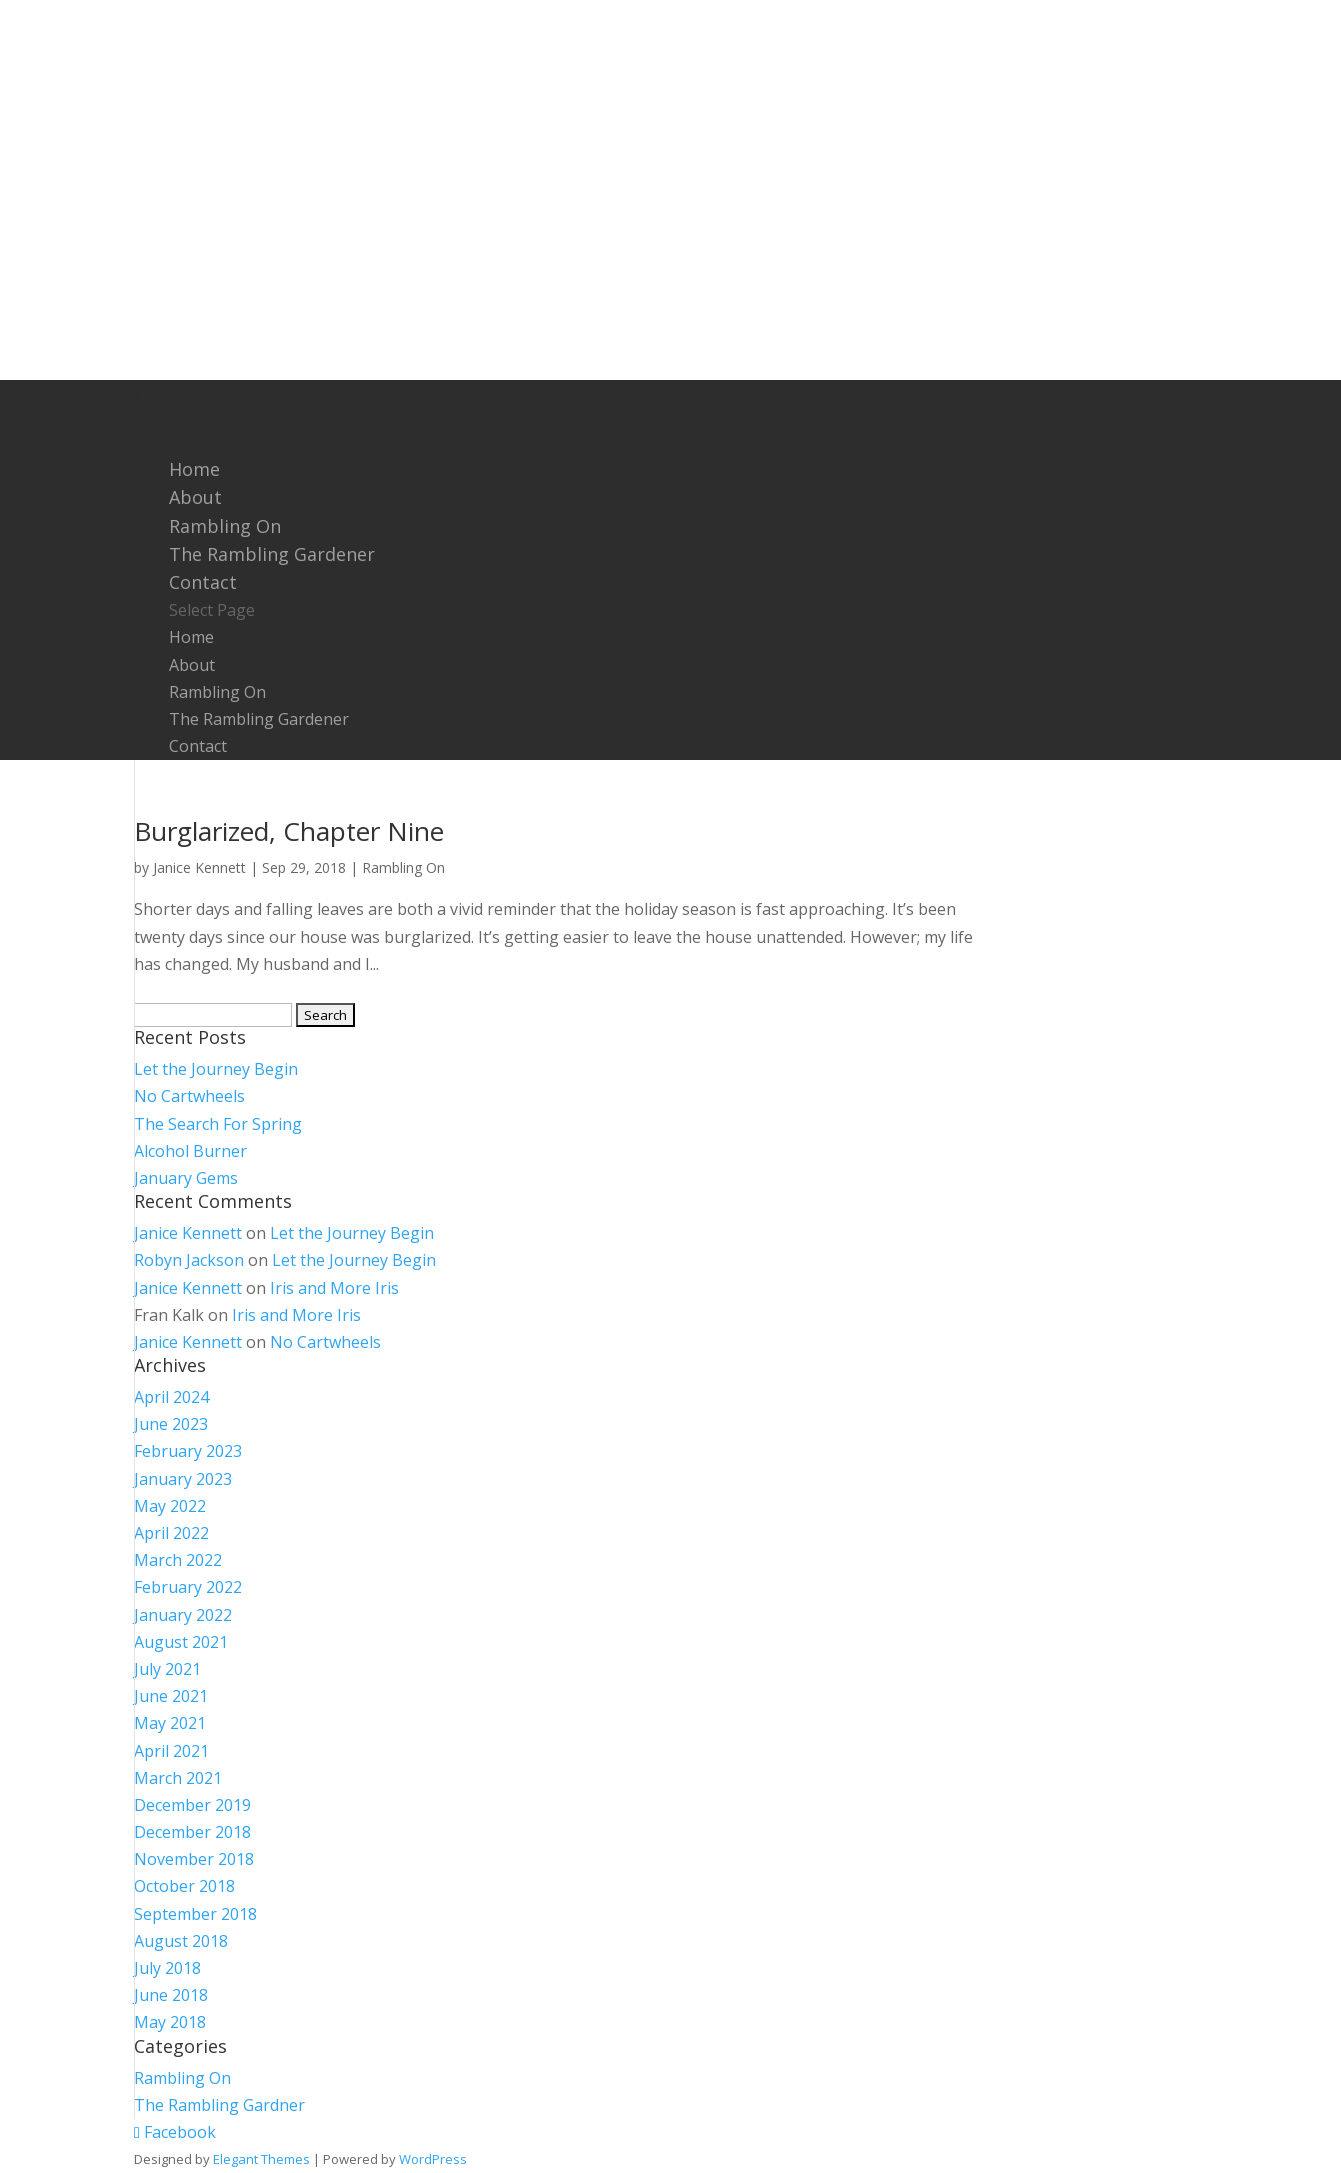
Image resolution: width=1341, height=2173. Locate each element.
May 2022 (170, 1506)
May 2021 (170, 1723)
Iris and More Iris (334, 1288)
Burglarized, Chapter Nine (289, 831)
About (192, 665)
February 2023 (188, 1451)
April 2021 (171, 1751)
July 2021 (167, 1669)
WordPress (433, 2159)
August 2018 (181, 1941)
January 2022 (183, 1615)
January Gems (186, 1178)
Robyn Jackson (189, 1260)
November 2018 (194, 1859)
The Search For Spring (218, 1124)
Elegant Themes (261, 2159)
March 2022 (178, 1560)
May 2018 (170, 2022)
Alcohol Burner (190, 1151)
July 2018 (167, 1968)
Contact (198, 746)
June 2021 (171, 1696)
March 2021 (178, 1778)
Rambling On (217, 692)
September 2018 (195, 1914)
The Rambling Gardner (219, 2105)
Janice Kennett (199, 867)
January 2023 (183, 1479)
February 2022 (188, 1587)
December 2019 (192, 1805)
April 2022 (171, 1533)
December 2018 (192, 1832)
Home (191, 637)
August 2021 (181, 1642)
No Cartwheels (189, 1096)
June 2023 (171, 1424)
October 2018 (184, 1886)
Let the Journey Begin (216, 1069)
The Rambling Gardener (272, 554)
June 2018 (171, 1995)
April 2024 (171, 1397)
